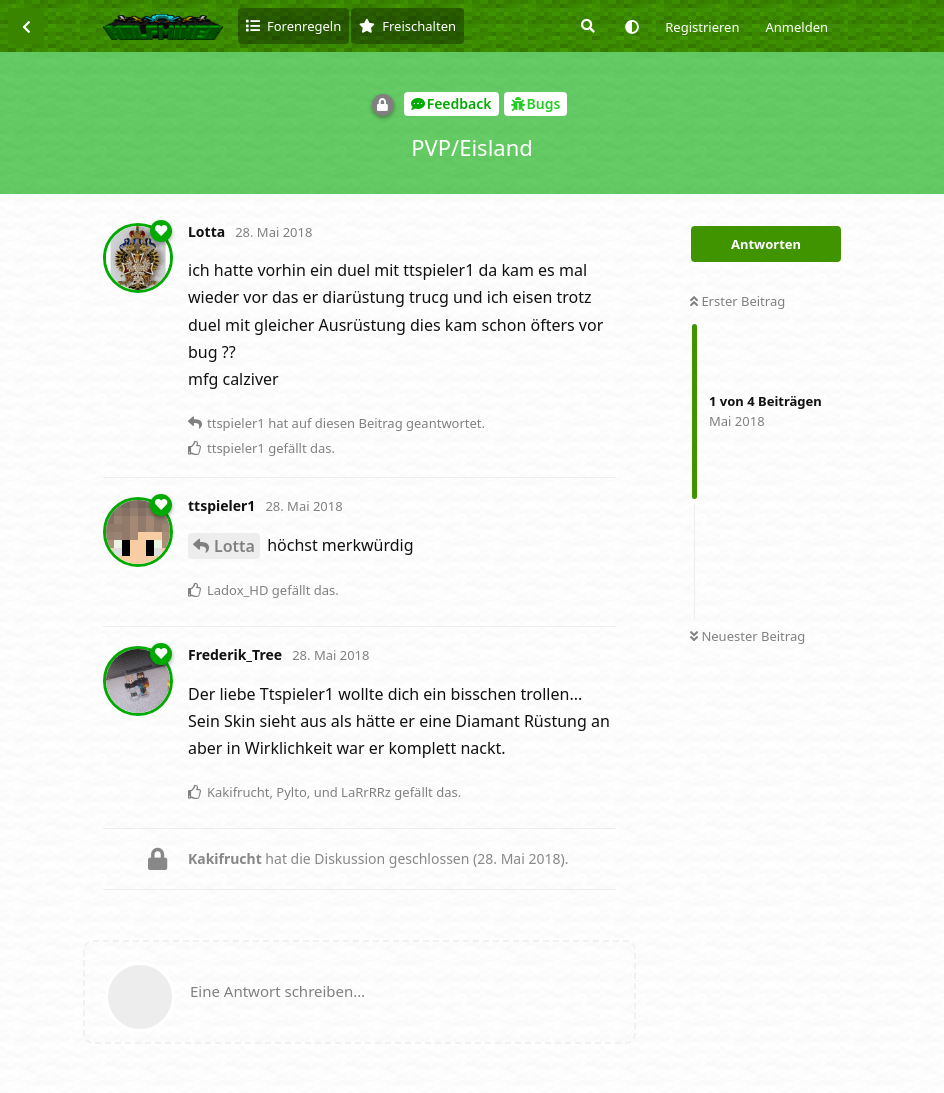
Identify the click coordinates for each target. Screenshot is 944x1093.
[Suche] (586, 26)
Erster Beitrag (737, 301)
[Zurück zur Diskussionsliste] (26, 26)
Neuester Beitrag (747, 636)
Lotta (234, 546)
